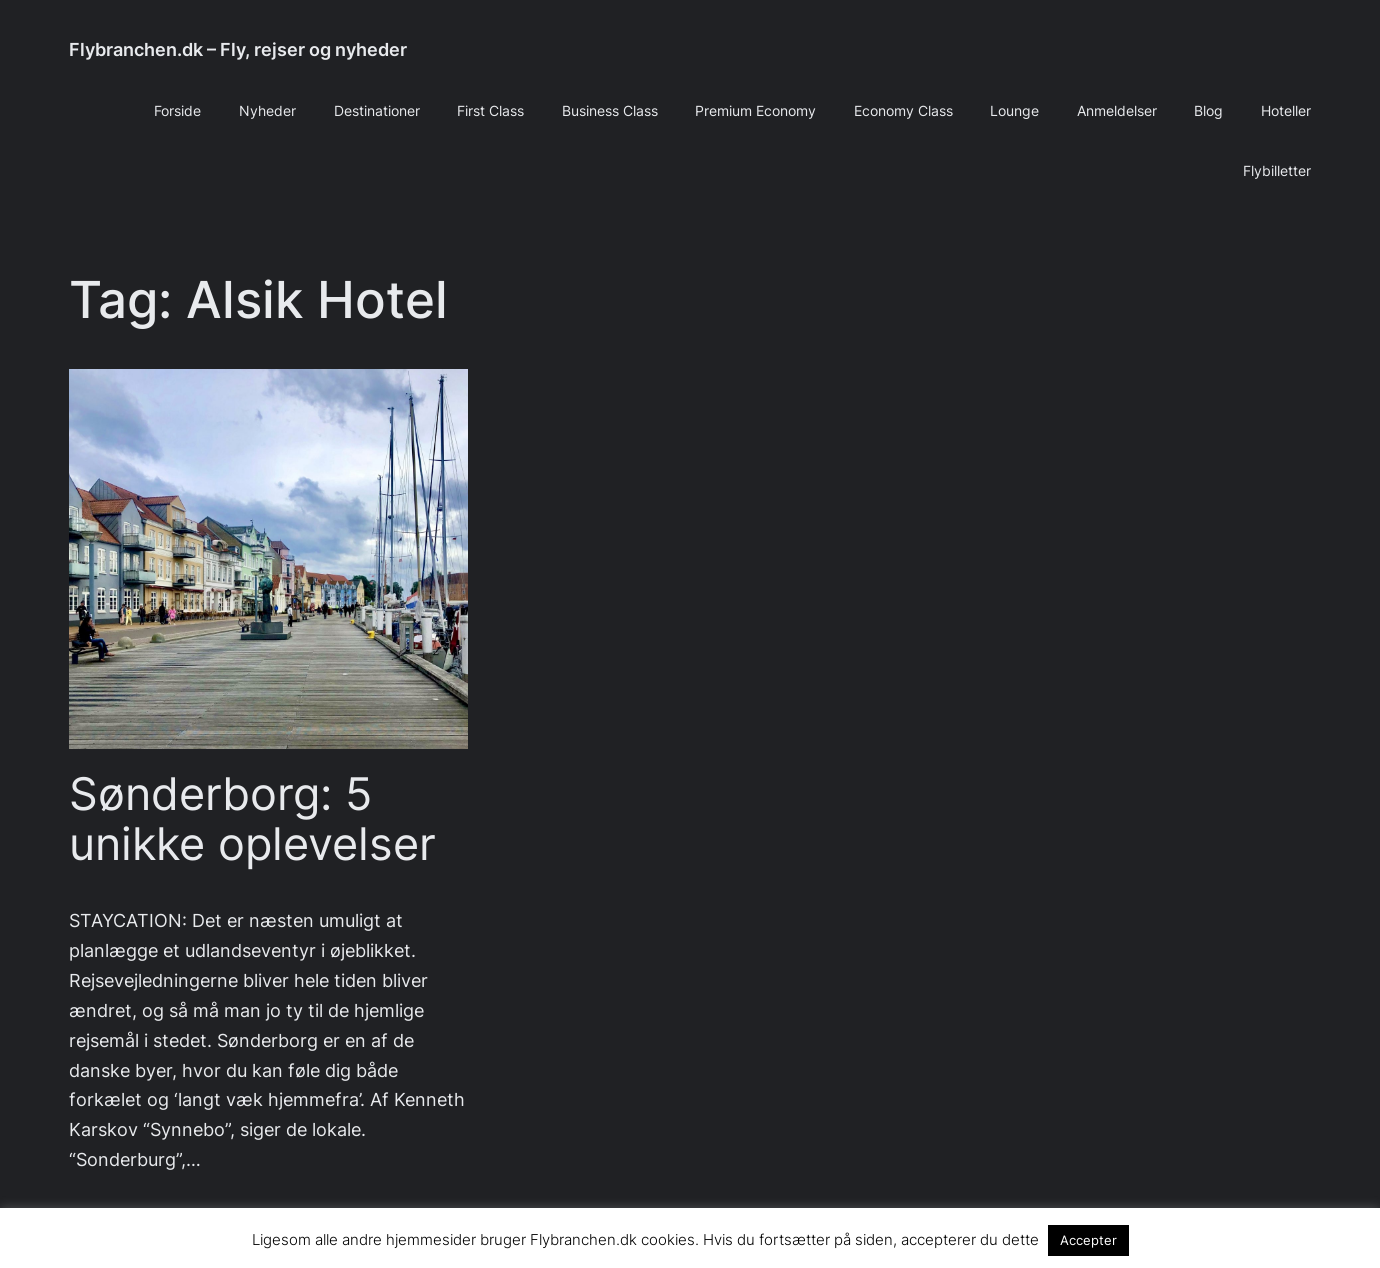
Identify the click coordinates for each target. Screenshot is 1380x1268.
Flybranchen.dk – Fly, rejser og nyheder (238, 49)
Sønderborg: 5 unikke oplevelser (252, 819)
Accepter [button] (1088, 1240)
